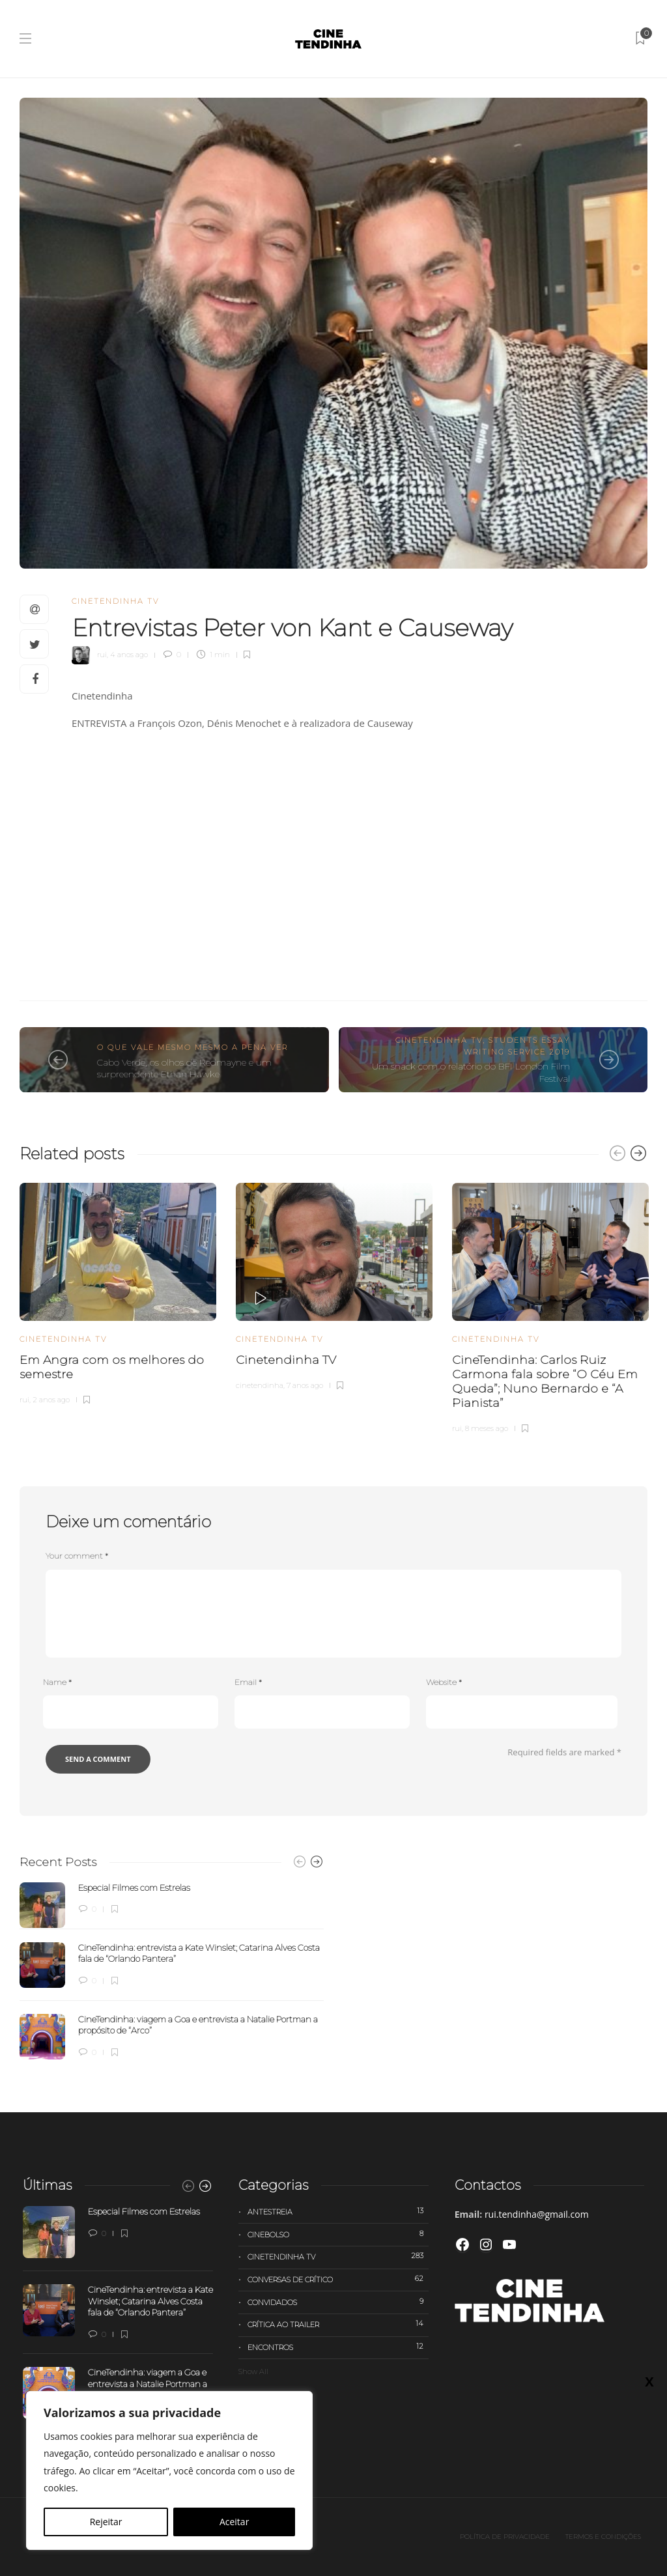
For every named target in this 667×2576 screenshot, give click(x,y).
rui (102, 654)
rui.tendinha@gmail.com (537, 2214)
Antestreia (338, 2211)
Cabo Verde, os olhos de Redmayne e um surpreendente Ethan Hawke (184, 1068)
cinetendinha (259, 1385)
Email (248, 1682)
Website (444, 1682)
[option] (118, 1292)
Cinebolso (338, 2234)
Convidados (338, 2302)
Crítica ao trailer (338, 2324)
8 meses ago (486, 1428)
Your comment (77, 1556)
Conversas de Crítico (338, 2279)
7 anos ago (305, 1385)
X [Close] (649, 2381)
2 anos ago (51, 1399)
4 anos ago (129, 654)
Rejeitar (106, 2521)
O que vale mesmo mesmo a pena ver (192, 1047)
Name (57, 1682)
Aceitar (234, 2521)
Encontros (338, 2347)
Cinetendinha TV (115, 601)
